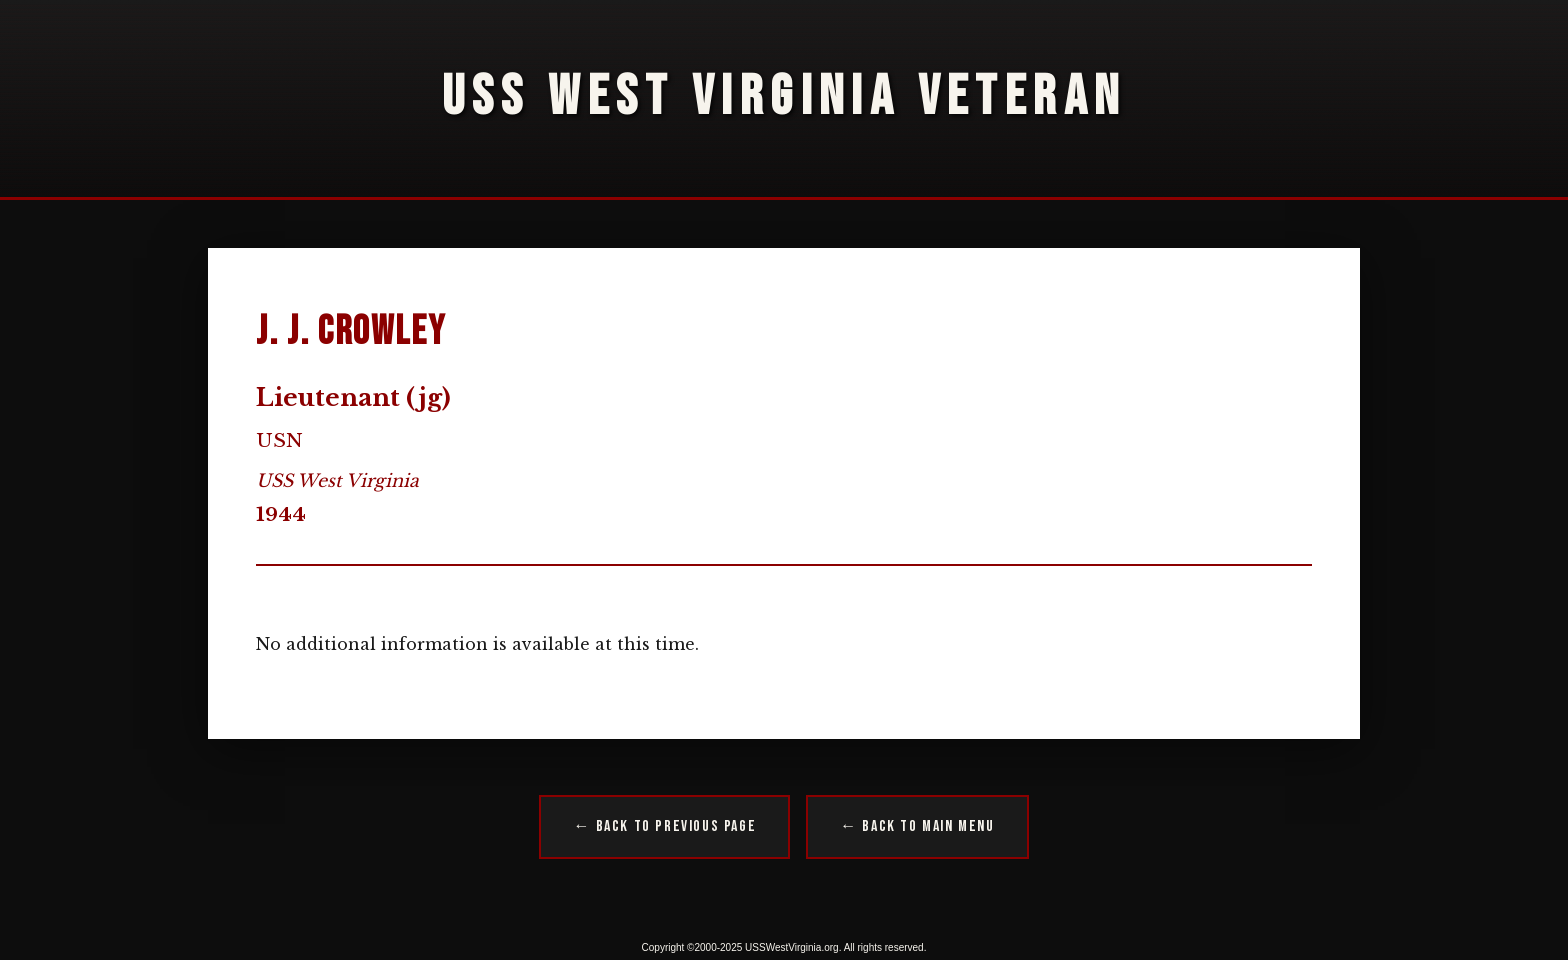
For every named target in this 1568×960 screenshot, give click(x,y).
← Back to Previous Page (664, 826)
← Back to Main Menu (917, 826)
